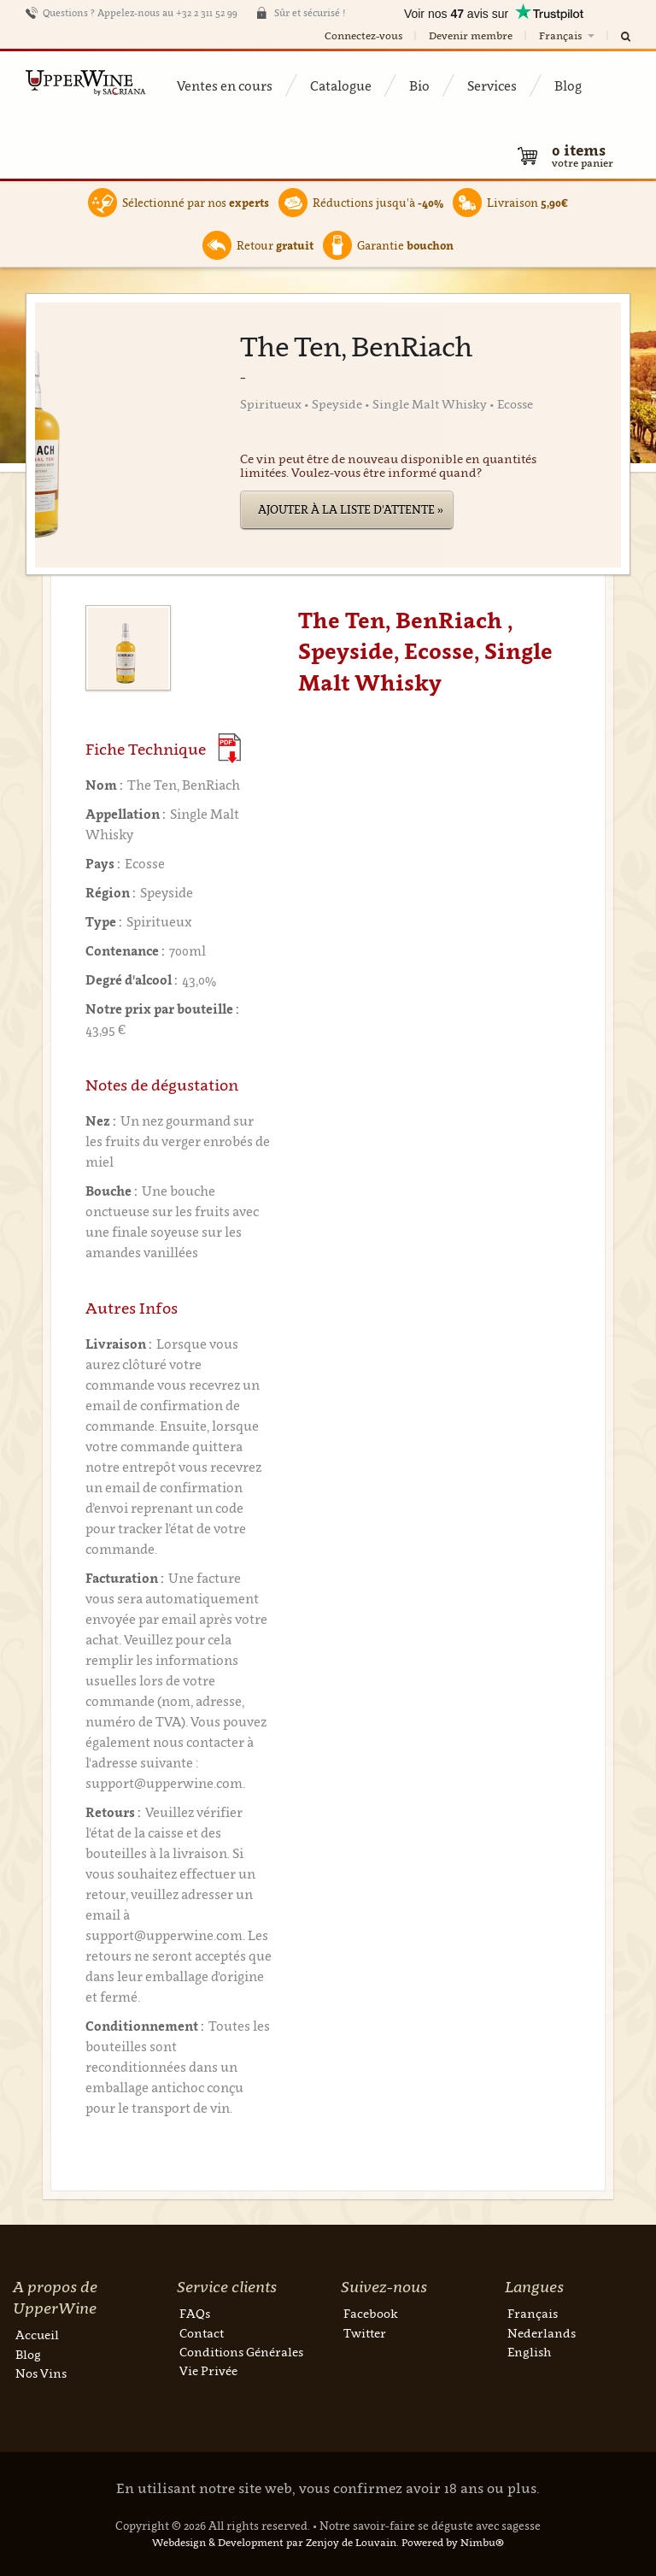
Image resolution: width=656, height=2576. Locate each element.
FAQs (194, 2313)
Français (568, 35)
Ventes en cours (224, 85)
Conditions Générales (241, 2351)
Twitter (364, 2333)
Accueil (37, 2334)
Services (492, 85)
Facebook (370, 2313)
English (529, 2351)
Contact (201, 2333)
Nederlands (541, 2333)
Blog (568, 85)
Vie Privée (208, 2370)
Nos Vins (41, 2373)
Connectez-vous (363, 35)
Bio (419, 85)
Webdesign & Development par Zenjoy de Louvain (274, 2542)
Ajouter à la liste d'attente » (350, 509)
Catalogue (341, 85)
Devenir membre (470, 35)
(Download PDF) (229, 748)
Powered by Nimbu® (452, 2542)
